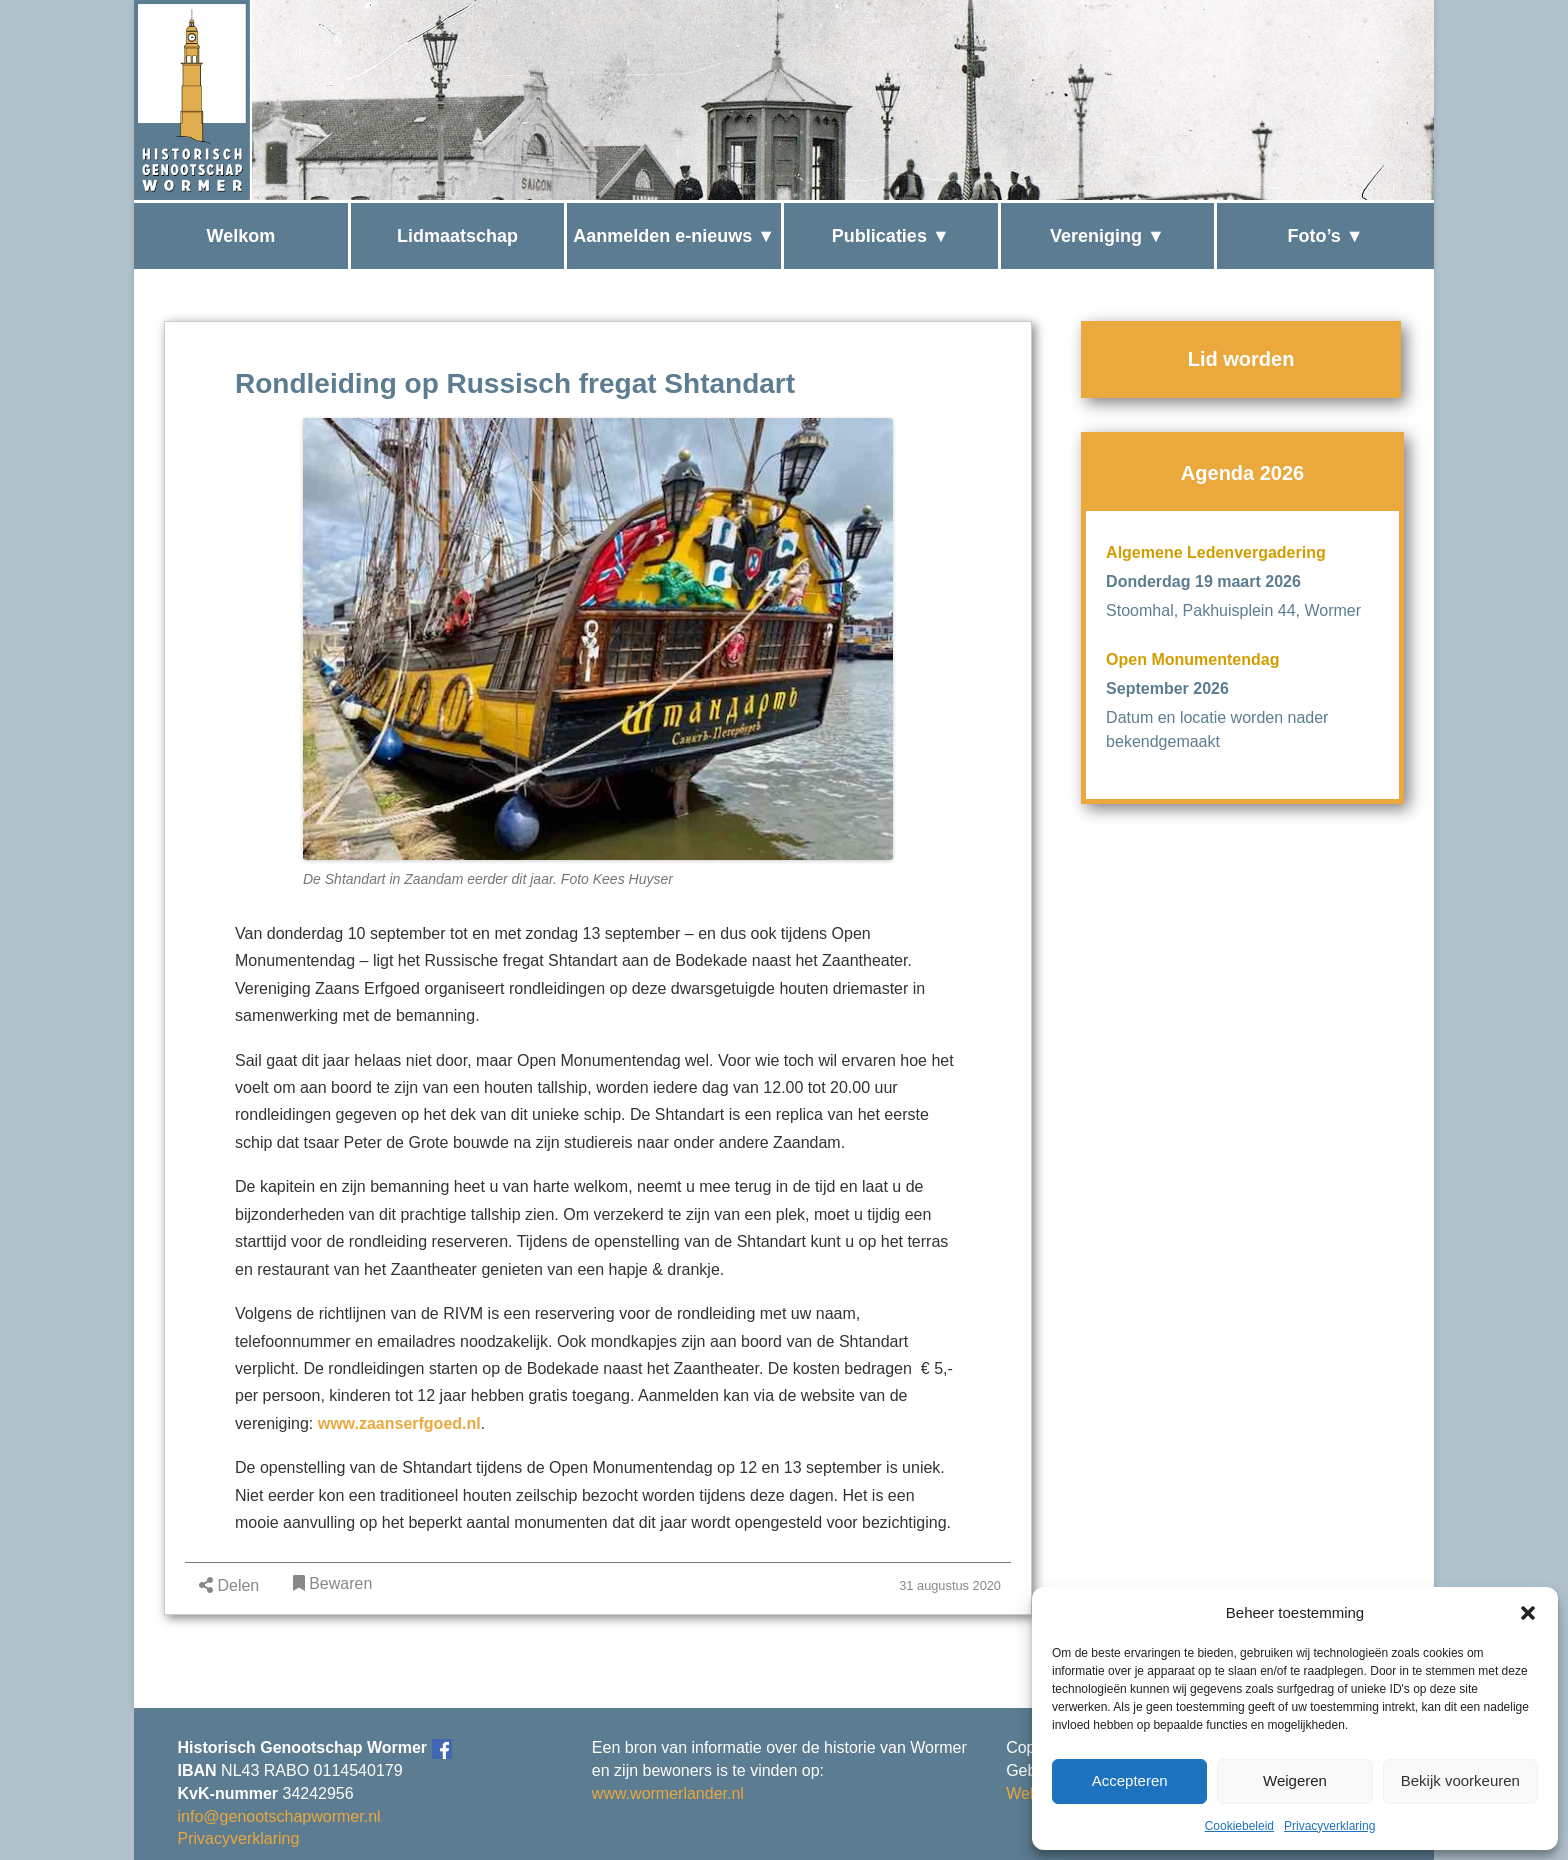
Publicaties (879, 236)
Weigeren (1295, 1780)
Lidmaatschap (457, 236)
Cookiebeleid (1239, 1826)
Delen (229, 1585)
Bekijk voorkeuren (1460, 1780)
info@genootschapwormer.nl (279, 1816)
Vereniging (1096, 236)
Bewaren (333, 1583)
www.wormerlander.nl (668, 1793)
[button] (1528, 1613)
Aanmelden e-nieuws (662, 236)
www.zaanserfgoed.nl (399, 1423)
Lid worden (1241, 359)
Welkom (240, 236)
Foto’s (1314, 236)
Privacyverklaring (1329, 1826)
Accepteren (1130, 1780)
